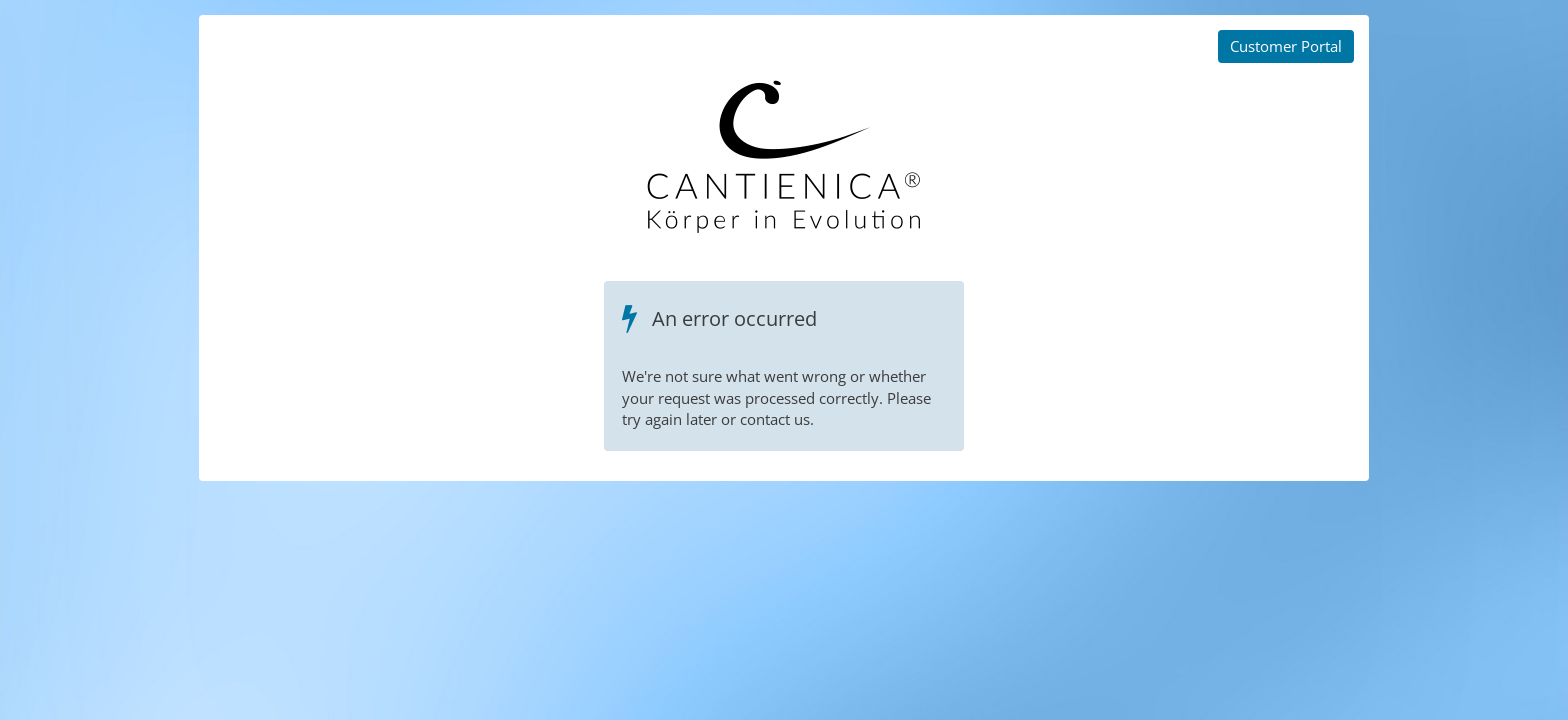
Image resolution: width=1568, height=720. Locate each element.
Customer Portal (1286, 46)
